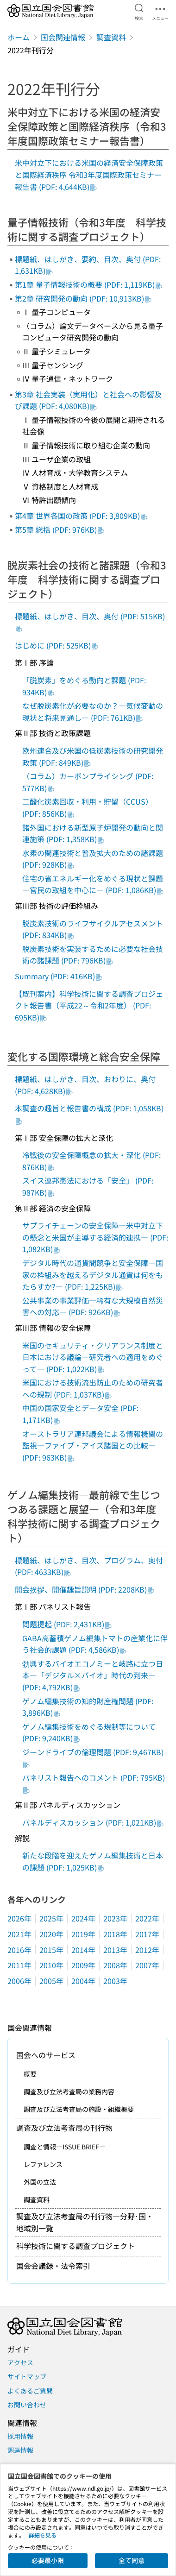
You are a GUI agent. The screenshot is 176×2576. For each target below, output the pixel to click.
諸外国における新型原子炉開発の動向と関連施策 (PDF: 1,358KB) (92, 833)
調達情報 (20, 2450)
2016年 (19, 1949)
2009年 (83, 1965)
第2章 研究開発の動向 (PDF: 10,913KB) (83, 298)
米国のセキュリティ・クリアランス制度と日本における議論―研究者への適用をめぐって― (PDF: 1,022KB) (92, 1357)
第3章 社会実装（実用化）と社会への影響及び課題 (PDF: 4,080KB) (88, 400)
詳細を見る (43, 2535)
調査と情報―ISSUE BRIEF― (65, 2146)
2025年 (51, 1918)
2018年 (115, 1934)
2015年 (51, 1949)
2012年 (147, 1949)
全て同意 (132, 2560)
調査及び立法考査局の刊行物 (64, 2127)
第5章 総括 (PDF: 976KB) (59, 529)
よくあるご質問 (30, 2390)
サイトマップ (26, 2376)
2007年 (147, 1965)
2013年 (115, 1949)
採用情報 (20, 2436)
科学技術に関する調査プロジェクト (75, 2245)
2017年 (147, 1934)
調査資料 (111, 37)
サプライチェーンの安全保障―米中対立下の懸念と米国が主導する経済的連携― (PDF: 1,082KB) (95, 1237)
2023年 (115, 1918)
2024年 (83, 1918)
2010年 (51, 1965)
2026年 (19, 1918)
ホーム (18, 37)
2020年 (51, 1934)
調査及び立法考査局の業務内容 (69, 2091)
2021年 (19, 1934)
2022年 (147, 1918)
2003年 (115, 1980)
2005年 (51, 1980)
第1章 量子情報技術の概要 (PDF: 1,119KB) (88, 284)
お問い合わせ (26, 2404)
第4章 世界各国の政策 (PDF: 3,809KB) (81, 515)
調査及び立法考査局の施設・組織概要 (79, 2109)
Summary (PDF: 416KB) (58, 976)
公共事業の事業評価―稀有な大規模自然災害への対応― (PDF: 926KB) (92, 1306)
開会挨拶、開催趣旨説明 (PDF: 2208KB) (84, 1589)
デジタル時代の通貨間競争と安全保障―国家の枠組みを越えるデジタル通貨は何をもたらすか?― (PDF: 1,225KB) (92, 1274)
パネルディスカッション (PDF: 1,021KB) (92, 1822)
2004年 (83, 1980)
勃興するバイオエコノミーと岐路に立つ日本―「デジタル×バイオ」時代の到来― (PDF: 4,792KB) (92, 1675)
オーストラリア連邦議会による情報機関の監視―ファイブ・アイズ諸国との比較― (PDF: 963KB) (92, 1445)
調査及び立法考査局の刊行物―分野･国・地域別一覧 (84, 2222)
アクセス (20, 2362)
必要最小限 (47, 2560)
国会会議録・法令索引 (53, 2265)
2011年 (19, 1965)
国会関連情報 (63, 37)
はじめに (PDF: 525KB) (56, 645)
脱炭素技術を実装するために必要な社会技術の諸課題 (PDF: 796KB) (92, 954)
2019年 (83, 1934)
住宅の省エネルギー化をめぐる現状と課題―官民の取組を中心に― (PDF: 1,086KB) (92, 884)
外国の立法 (40, 2181)
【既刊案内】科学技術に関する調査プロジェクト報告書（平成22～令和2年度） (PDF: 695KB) (89, 1005)
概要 (30, 2073)
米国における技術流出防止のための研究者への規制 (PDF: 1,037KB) (92, 1388)
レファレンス (43, 2164)
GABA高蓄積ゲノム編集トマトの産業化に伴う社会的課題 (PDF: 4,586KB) (95, 1644)
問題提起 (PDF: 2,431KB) (67, 1624)
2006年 (19, 1980)
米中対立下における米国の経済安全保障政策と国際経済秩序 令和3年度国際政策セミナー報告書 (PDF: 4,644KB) (89, 174)
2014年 (83, 1949)
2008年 (115, 1965)
